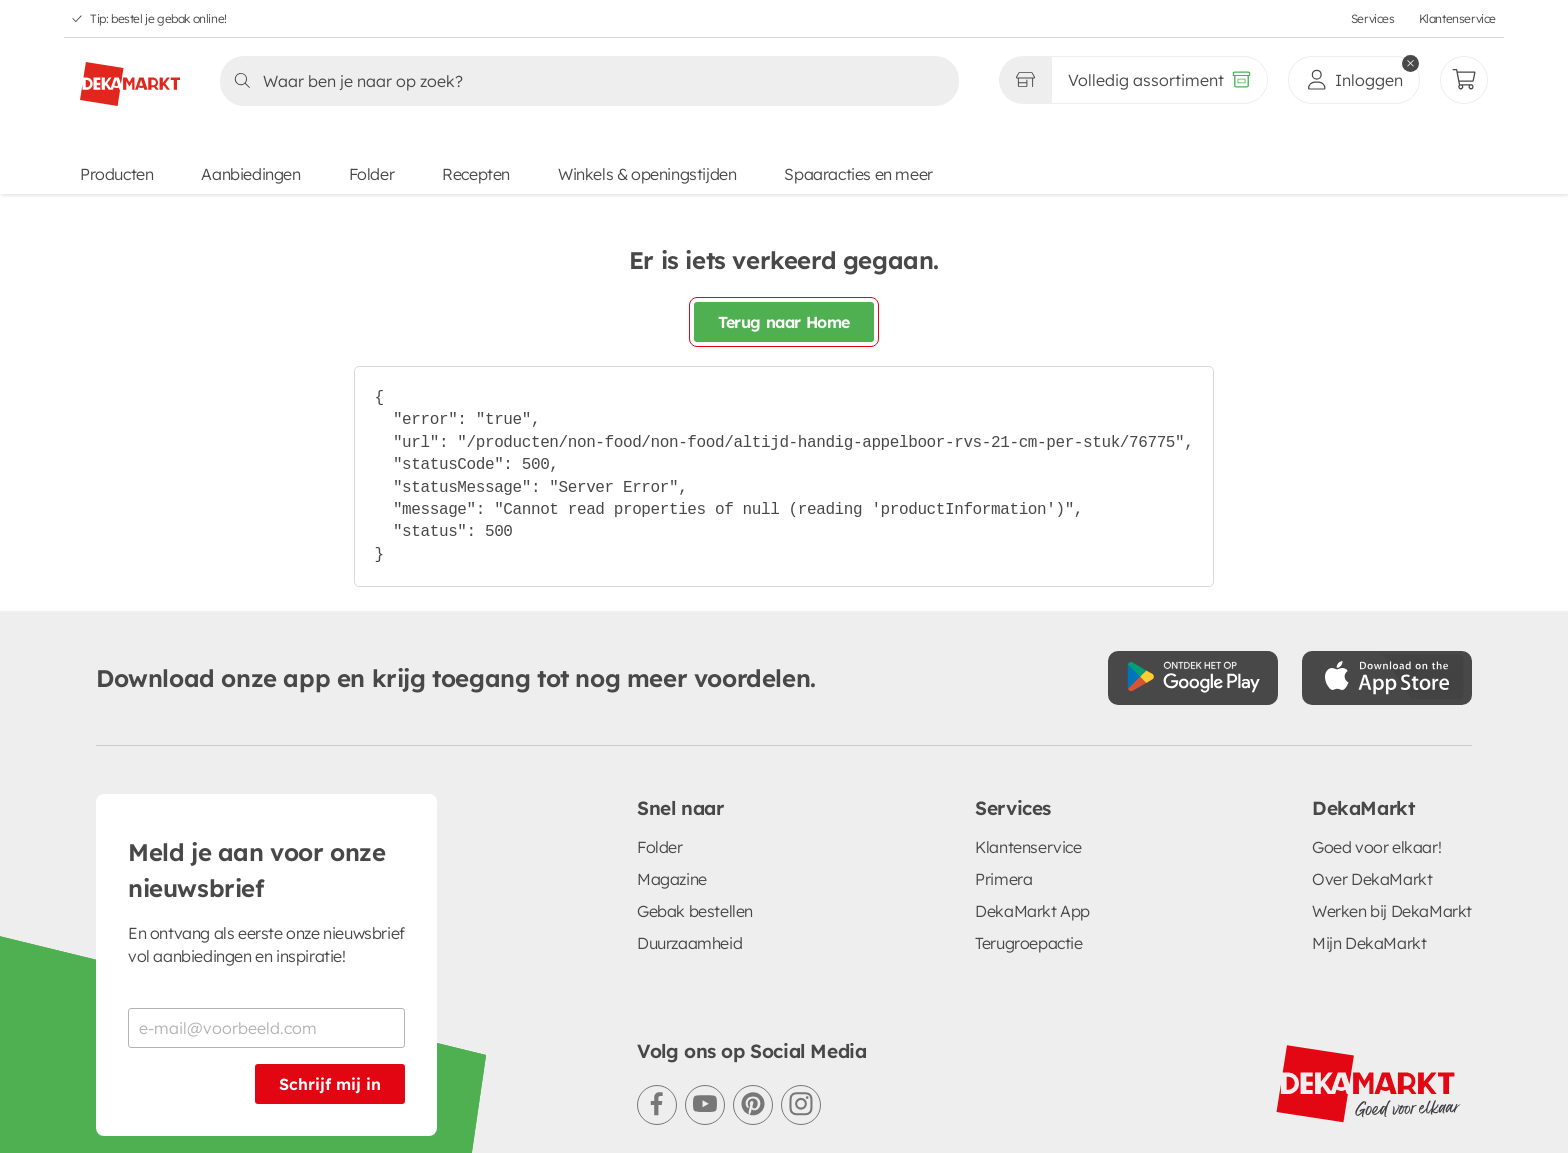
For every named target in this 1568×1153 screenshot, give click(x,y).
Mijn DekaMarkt (1369, 943)
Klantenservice (1457, 18)
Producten (116, 174)
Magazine (672, 879)
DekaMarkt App (1032, 911)
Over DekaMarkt (1372, 879)
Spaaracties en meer (858, 174)
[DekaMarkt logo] (130, 76)
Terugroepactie (1028, 943)
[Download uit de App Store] (1387, 678)
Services (1373, 18)
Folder (372, 174)
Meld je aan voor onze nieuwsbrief (257, 870)
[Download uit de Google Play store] (1193, 678)
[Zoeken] (583, 81)
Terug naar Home (784, 322)
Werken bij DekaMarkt (1392, 911)
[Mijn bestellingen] (1464, 80)
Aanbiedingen (250, 174)
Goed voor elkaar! (1376, 847)
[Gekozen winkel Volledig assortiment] (1025, 80)
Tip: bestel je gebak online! (158, 18)
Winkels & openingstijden (647, 174)
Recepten (476, 174)
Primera (1003, 879)
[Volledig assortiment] (1159, 80)
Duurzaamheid (689, 943)
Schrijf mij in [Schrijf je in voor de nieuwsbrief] (330, 1084)
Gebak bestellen (695, 911)
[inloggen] (1354, 80)
